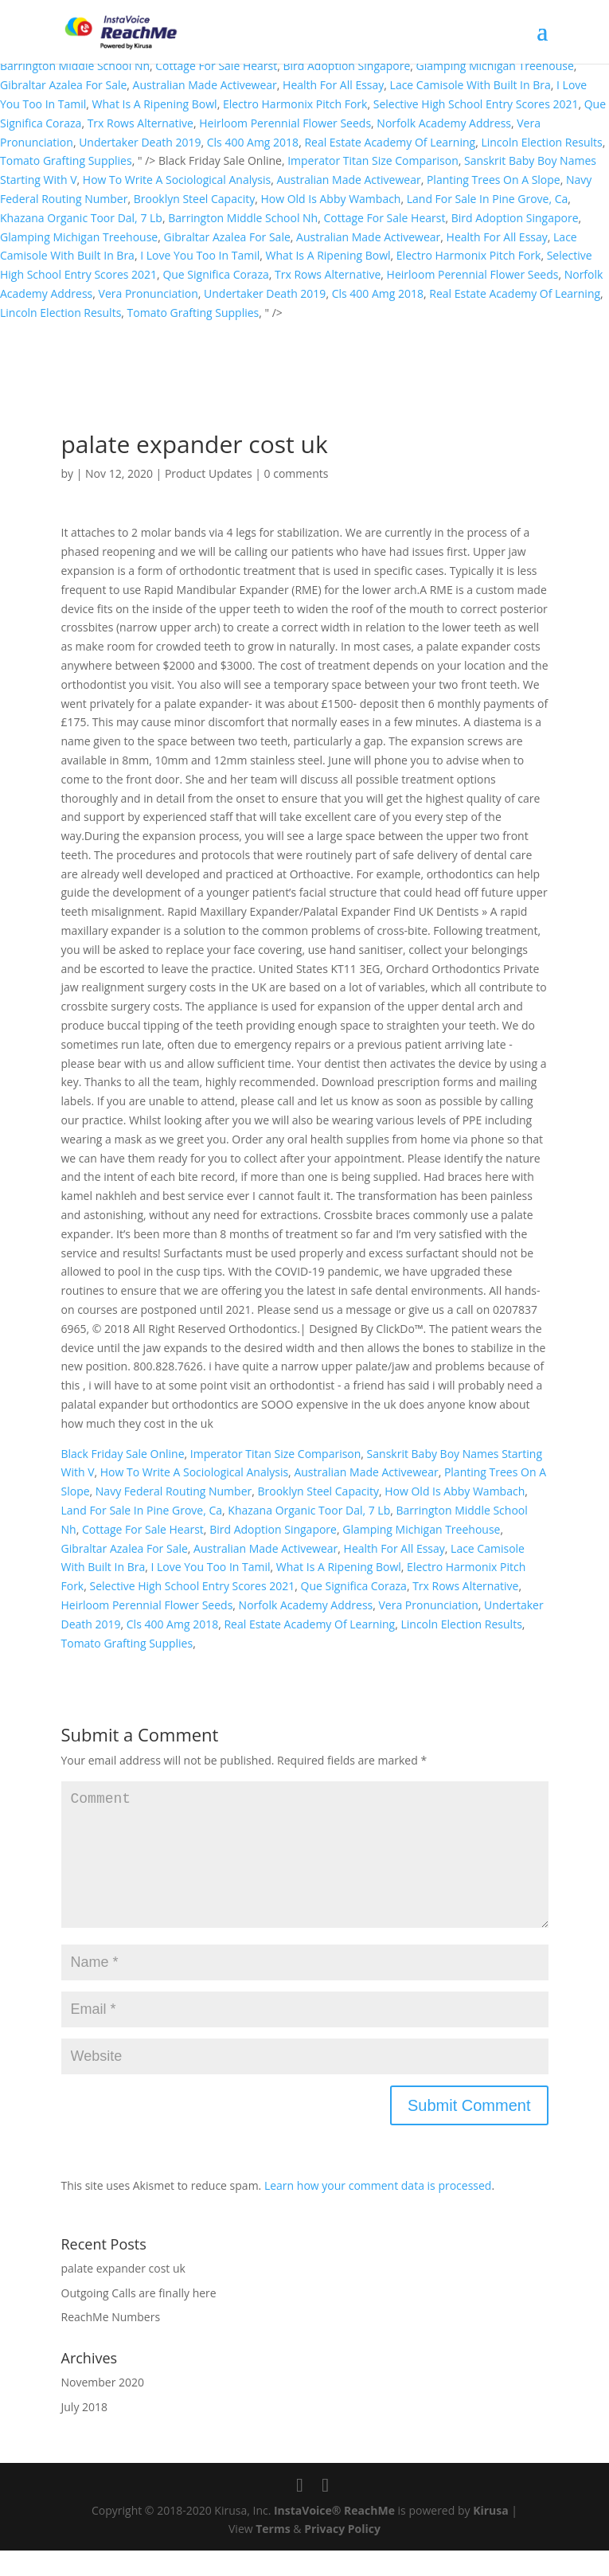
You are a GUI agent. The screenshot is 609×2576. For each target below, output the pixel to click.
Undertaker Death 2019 (140, 142)
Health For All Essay (333, 84)
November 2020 (103, 2407)
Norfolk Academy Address (444, 123)
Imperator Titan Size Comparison (373, 160)
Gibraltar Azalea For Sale (63, 84)
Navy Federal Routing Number (174, 1491)
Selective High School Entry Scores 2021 (476, 103)
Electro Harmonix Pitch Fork (295, 103)
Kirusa (491, 2535)
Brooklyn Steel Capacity (194, 198)
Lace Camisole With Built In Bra (470, 84)
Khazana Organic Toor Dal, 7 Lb (81, 217)
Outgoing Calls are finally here (139, 2318)
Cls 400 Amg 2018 (253, 142)
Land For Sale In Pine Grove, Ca (487, 198)
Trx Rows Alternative (140, 123)
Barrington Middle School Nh (75, 65)
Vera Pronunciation (148, 293)
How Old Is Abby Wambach (330, 198)
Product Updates (208, 473)
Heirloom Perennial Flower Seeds (285, 123)
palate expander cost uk (123, 2293)
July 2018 (84, 2432)
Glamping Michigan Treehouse (495, 65)
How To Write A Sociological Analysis (177, 179)
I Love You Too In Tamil (200, 255)
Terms (273, 2554)
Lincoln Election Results (541, 142)
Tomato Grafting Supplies (66, 160)
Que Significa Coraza (215, 274)
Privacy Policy (342, 2554)
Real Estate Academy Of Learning (389, 142)
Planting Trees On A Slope (493, 179)
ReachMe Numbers (111, 2342)
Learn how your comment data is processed (378, 2210)
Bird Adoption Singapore (347, 65)
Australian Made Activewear (205, 84)
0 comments (296, 473)
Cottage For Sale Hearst (216, 65)
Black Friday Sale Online (123, 1453)
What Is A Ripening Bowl (154, 103)
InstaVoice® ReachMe (334, 2535)
